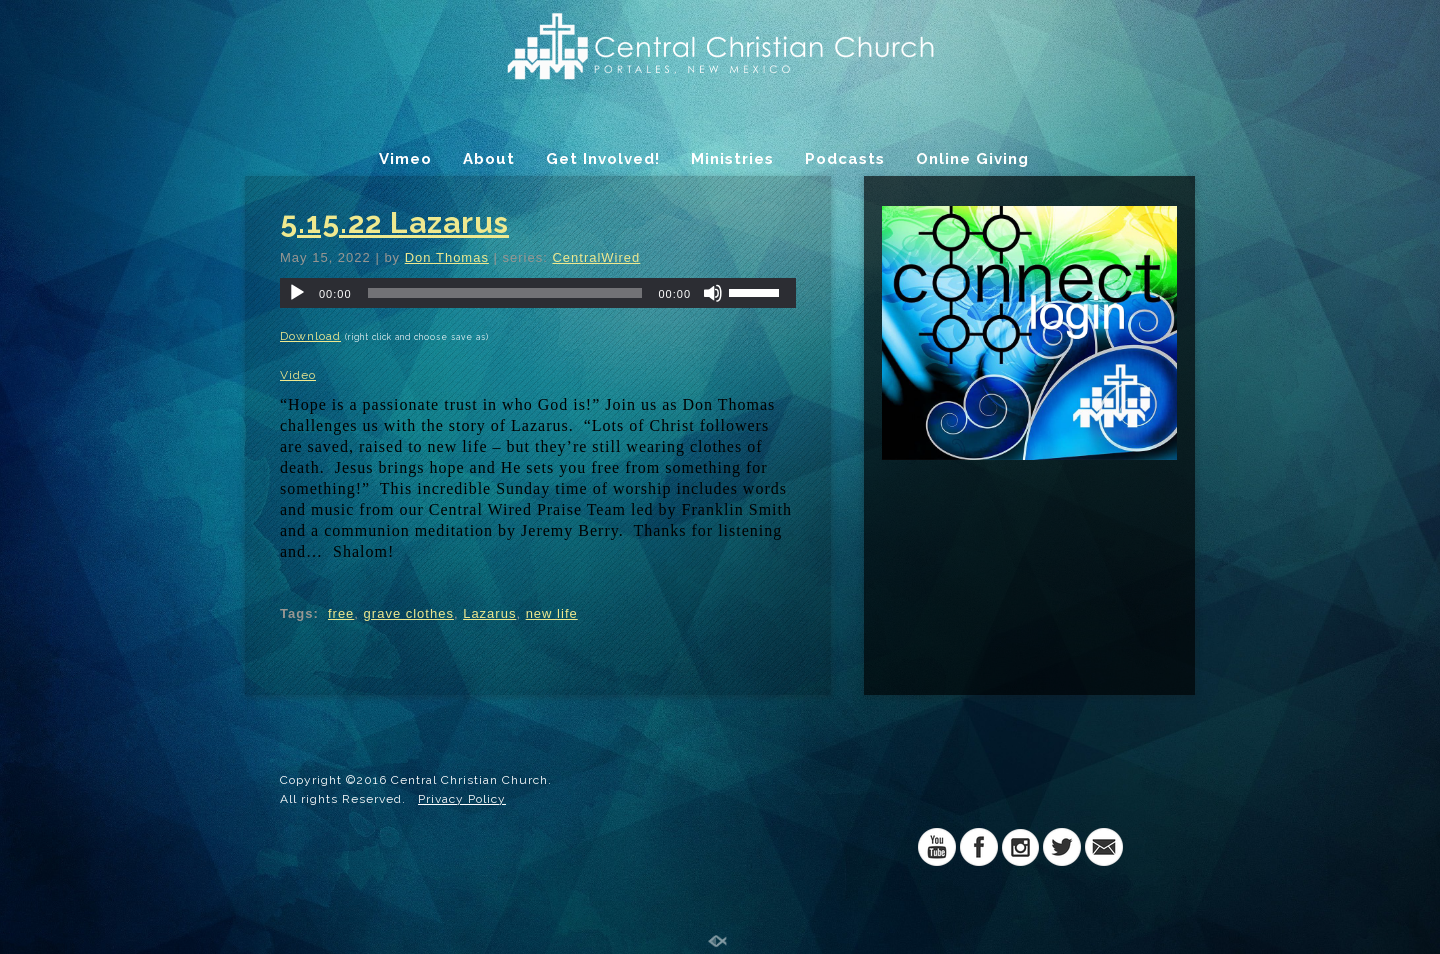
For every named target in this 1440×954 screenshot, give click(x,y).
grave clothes (409, 613)
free (341, 613)
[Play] (297, 293)
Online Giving (972, 159)
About (489, 159)
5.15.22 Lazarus (394, 222)
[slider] (505, 293)
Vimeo (405, 159)
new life (552, 613)
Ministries (732, 159)
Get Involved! (603, 159)
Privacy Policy (462, 799)
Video (298, 375)
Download (310, 336)
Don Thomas (447, 257)
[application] (538, 293)
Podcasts (845, 159)
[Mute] (713, 293)
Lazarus (489, 613)
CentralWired (596, 257)
